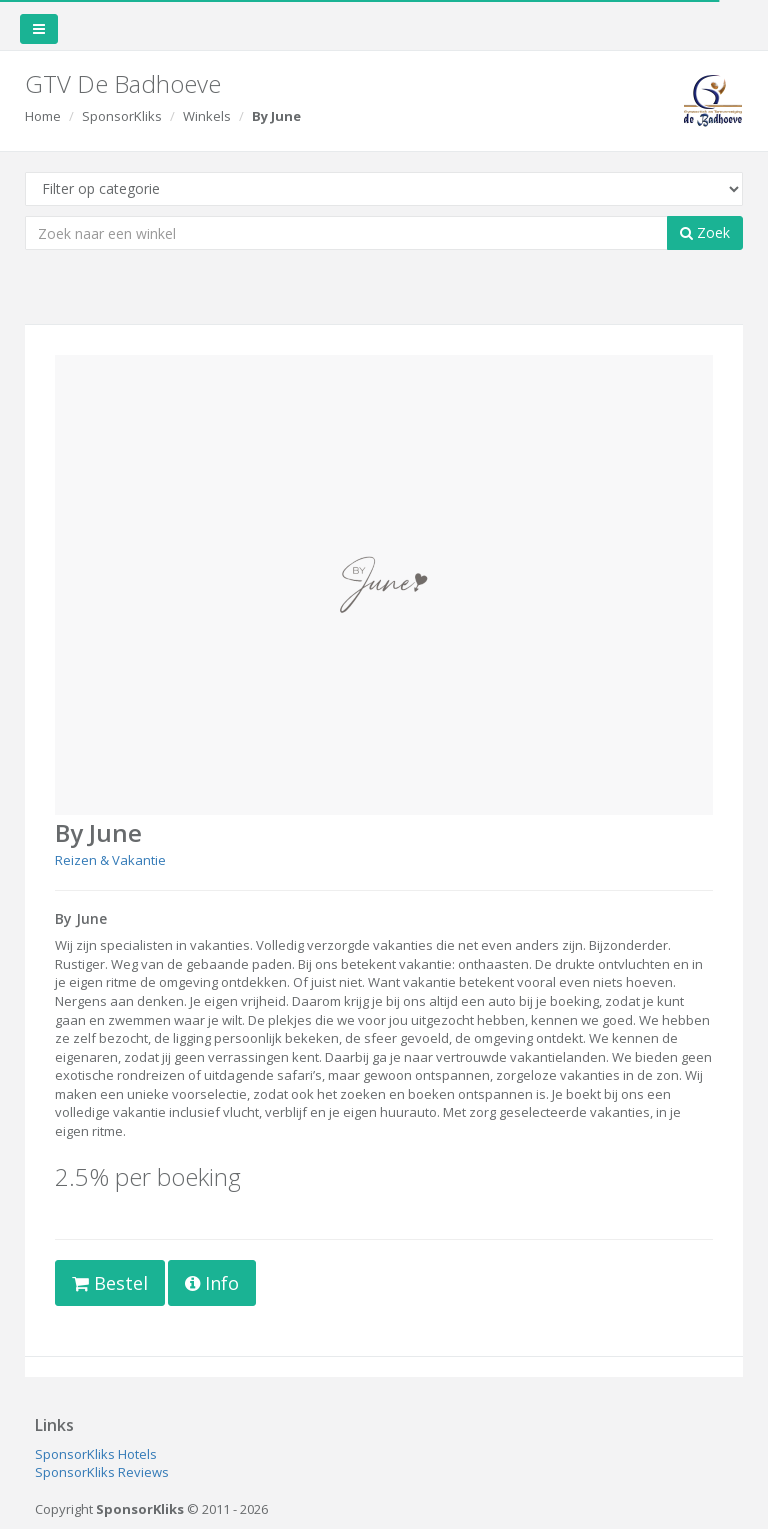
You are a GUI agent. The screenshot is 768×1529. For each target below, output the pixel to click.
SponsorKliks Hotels (96, 1454)
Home (43, 116)
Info (212, 1283)
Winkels (207, 116)
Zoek (705, 232)
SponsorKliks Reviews (102, 1472)
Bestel (110, 1283)
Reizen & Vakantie (110, 860)
